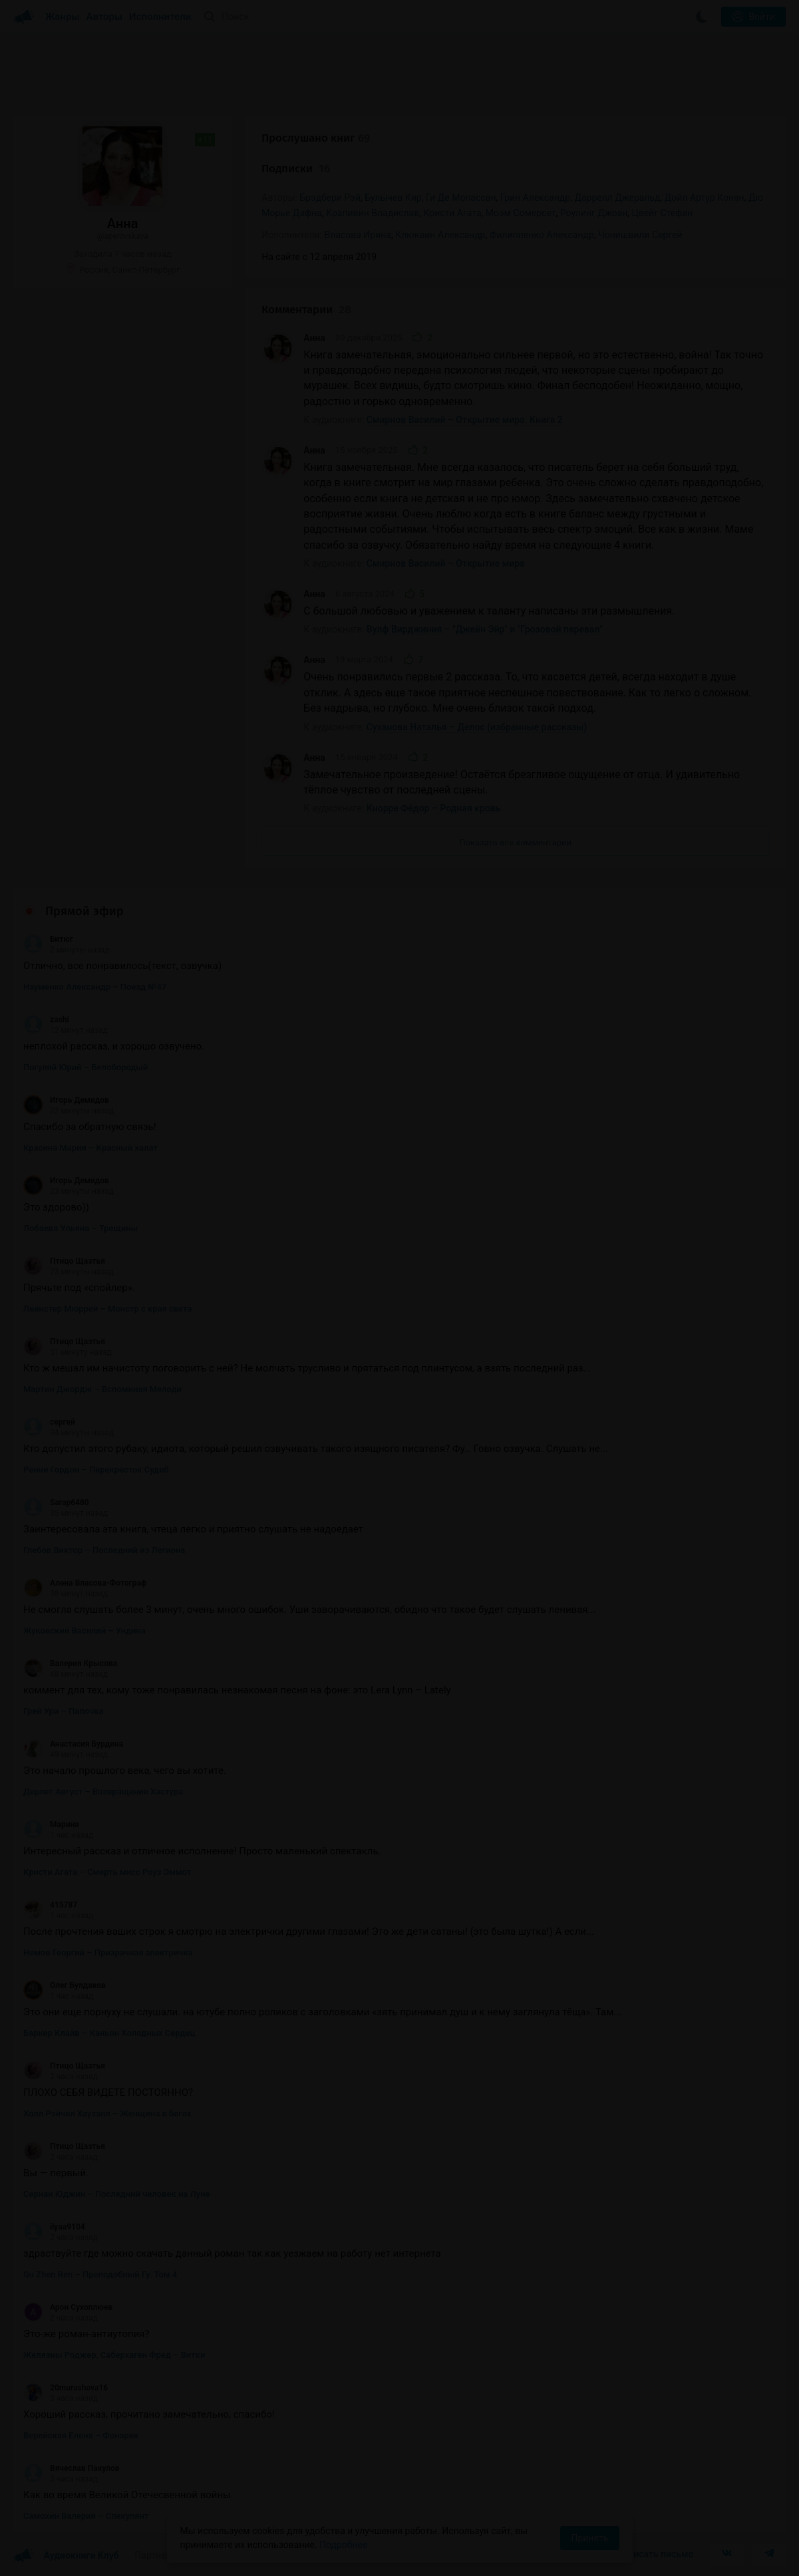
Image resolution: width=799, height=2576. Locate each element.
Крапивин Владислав (372, 213)
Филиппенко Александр (542, 234)
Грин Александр (535, 197)
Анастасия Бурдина (73, 1744)
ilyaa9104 (54, 2226)
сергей (49, 1422)
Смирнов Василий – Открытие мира (446, 563)
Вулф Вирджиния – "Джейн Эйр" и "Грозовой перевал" (485, 629)
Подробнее (343, 2544)
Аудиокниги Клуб (66, 2556)
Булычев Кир (393, 197)
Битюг (48, 939)
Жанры (62, 17)
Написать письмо (655, 2554)
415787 (50, 1905)
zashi (46, 1019)
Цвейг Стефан (662, 213)
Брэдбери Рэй (330, 197)
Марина (51, 1824)
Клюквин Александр (440, 234)
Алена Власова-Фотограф (85, 1583)
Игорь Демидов (66, 1100)
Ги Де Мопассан (461, 197)
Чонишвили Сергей (640, 234)
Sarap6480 (56, 1502)
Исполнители (160, 17)
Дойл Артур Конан (704, 197)
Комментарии (306, 310)
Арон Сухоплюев (67, 2307)
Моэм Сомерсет (521, 213)
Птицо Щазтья (64, 1261)
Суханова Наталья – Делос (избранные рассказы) (477, 727)
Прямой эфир (84, 911)
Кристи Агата (452, 213)
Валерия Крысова (70, 1663)
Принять (589, 2538)
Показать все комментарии (515, 842)
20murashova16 (65, 2387)
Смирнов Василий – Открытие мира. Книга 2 (465, 419)
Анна (314, 338)
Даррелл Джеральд (617, 197)
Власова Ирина (357, 234)
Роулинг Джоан (593, 213)
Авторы (104, 17)
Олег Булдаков (64, 1985)
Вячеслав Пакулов (71, 2468)
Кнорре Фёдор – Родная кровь (434, 808)
